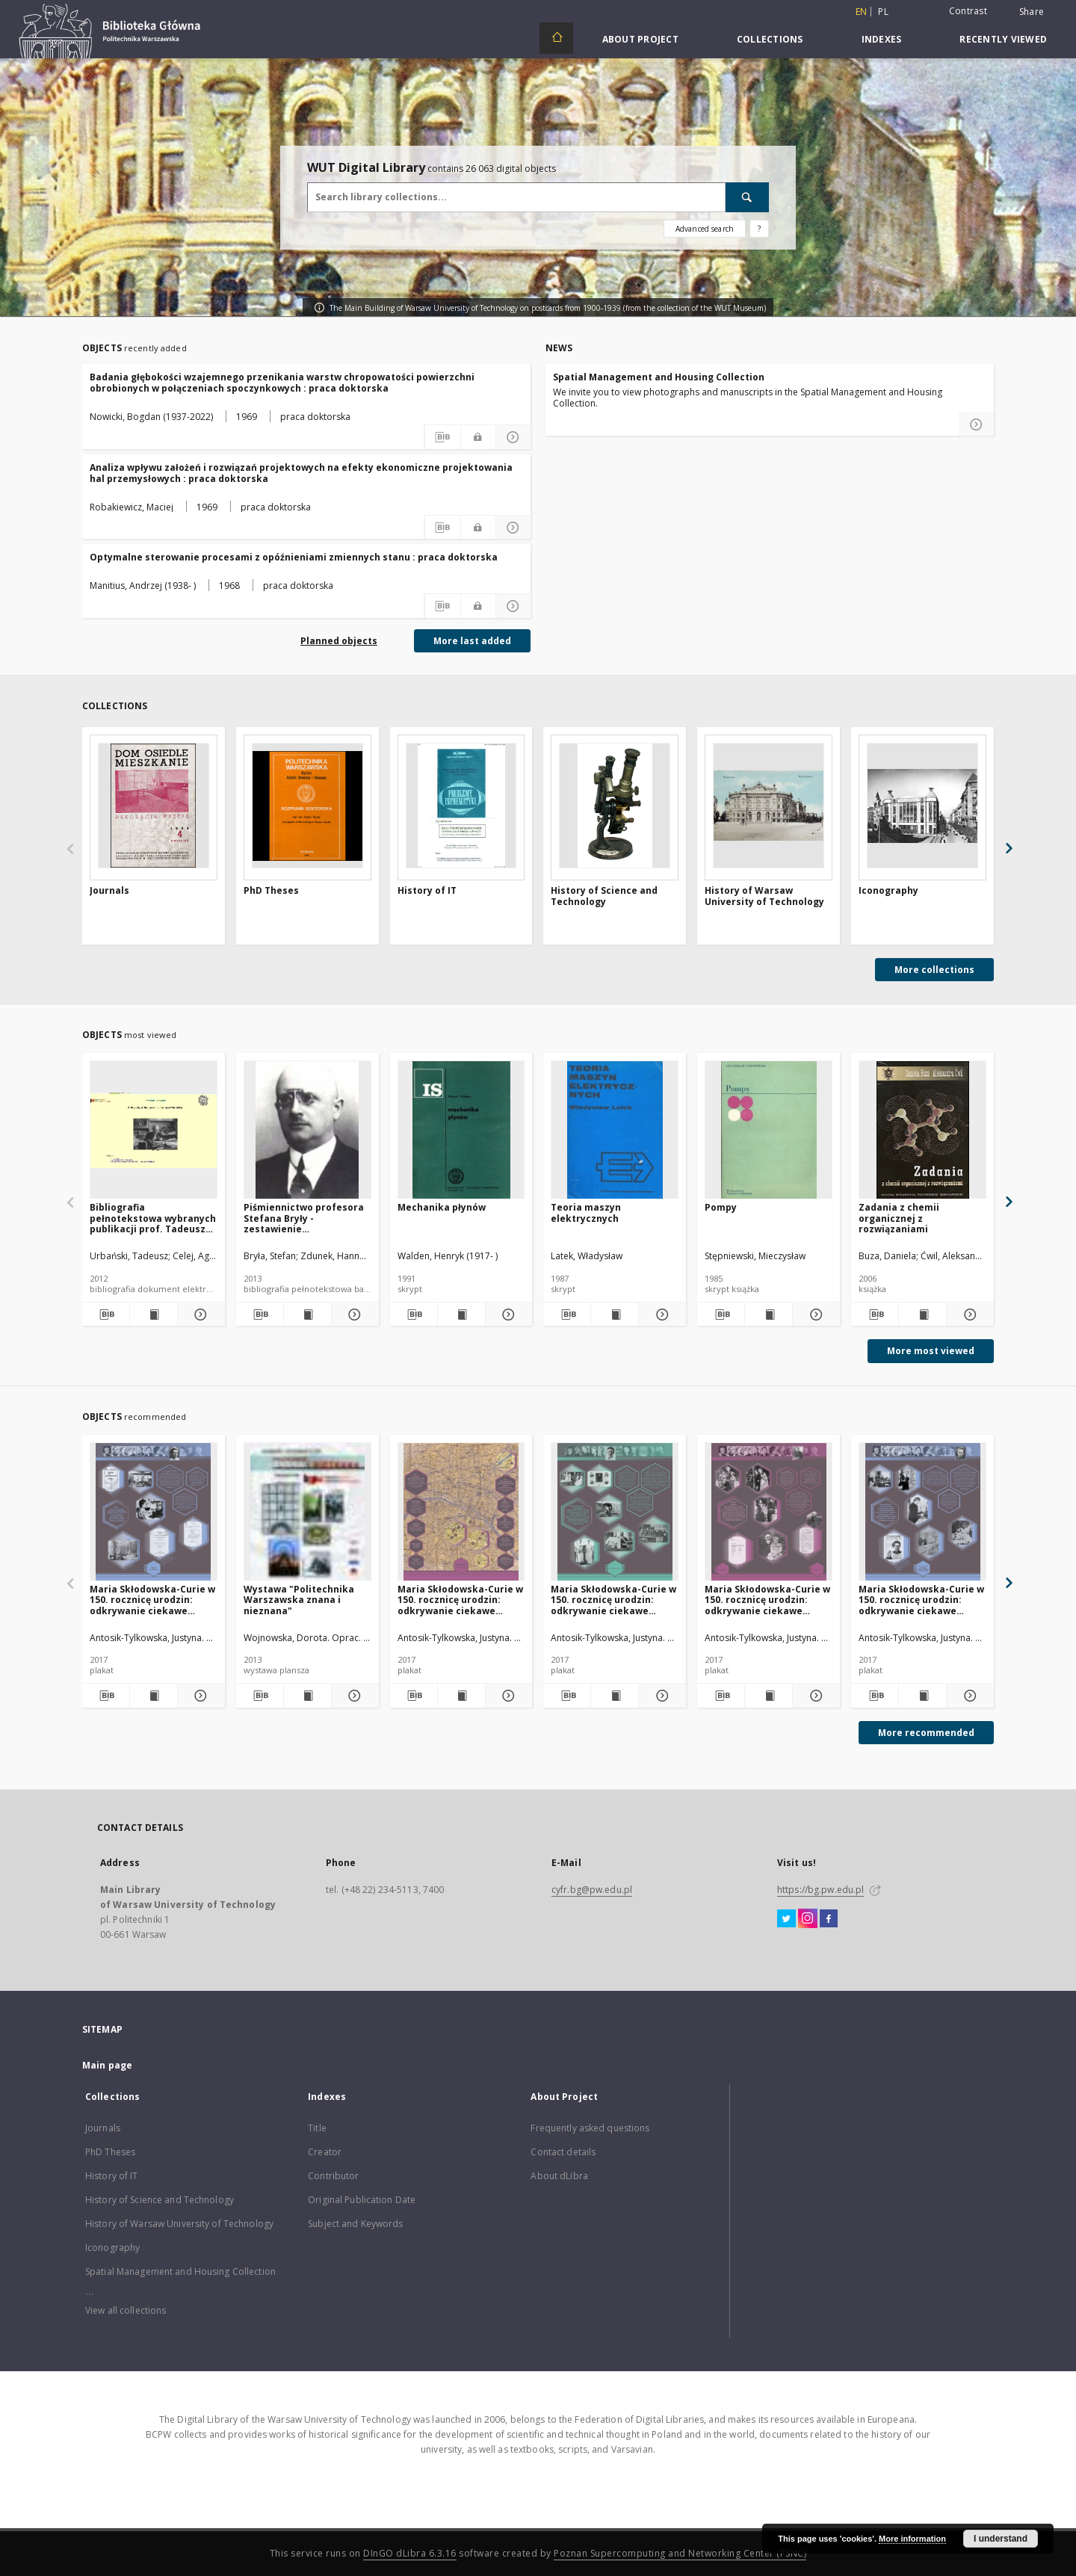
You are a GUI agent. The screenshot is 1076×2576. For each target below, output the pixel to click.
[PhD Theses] (307, 805)
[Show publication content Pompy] (768, 1314)
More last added (472, 640)
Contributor (333, 2175)
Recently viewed (1003, 39)
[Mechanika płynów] (461, 1130)
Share (1031, 12)
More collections (934, 969)
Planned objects (338, 640)
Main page (107, 2065)
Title (317, 2128)
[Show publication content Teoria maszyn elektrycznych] (614, 1314)
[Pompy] (768, 1130)
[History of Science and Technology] (614, 805)
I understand (1000, 2538)
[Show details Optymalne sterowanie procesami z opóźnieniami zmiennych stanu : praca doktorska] (513, 606)
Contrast (968, 10)
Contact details (563, 2152)
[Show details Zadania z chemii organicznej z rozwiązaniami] (968, 1314)
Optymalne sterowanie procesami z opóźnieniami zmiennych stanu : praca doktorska (294, 557)
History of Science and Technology (604, 896)
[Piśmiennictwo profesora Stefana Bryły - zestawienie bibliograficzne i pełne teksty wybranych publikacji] (307, 1130)
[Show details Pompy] (814, 1314)
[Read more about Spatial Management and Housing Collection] (976, 424)
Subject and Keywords (355, 2223)
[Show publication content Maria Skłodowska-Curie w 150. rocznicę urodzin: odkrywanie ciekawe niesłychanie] (153, 1695)
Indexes (882, 39)
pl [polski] (883, 11)
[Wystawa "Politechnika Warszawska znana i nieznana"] (307, 1512)
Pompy (721, 1207)
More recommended (926, 1732)
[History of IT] (461, 805)
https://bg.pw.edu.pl (820, 1889)
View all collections (125, 2310)
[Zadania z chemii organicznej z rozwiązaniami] (922, 1130)
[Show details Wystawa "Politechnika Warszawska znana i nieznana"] (353, 1695)
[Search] (747, 197)
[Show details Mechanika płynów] (507, 1314)
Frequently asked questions (590, 2128)
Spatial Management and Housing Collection (658, 377)
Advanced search (704, 228)
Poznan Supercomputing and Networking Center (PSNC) (680, 2553)
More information (912, 2538)
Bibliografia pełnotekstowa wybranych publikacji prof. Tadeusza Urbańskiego (153, 1218)
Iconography (888, 891)
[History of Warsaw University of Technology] (768, 805)
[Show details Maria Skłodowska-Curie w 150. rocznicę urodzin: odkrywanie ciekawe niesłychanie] (199, 1695)
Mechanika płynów (442, 1207)
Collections (770, 39)
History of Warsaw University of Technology (764, 896)
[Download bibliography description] (442, 437)
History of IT (427, 891)
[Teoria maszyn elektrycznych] (614, 1130)
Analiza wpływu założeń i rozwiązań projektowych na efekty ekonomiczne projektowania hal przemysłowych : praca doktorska (301, 473)
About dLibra (559, 2175)
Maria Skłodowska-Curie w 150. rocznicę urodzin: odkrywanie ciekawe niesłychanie (152, 1599)
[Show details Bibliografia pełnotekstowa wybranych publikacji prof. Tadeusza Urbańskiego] (199, 1314)
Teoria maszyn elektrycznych (586, 1212)
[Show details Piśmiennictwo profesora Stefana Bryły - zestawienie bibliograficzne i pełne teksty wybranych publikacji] (353, 1314)
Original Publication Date (361, 2199)
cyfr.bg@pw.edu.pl (591, 1889)
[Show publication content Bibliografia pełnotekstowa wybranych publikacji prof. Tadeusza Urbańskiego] (153, 1314)
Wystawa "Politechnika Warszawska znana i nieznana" (299, 1599)
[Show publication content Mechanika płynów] (461, 1314)
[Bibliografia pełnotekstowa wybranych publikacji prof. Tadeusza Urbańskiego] (153, 1130)
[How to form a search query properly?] (759, 229)
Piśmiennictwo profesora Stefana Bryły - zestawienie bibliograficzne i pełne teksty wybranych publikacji (304, 1218)
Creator (324, 2152)
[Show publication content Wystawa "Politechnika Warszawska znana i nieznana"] (307, 1695)
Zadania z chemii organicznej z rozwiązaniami (899, 1218)
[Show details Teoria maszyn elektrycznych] (660, 1314)
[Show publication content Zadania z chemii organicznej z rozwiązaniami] (922, 1314)
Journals (109, 891)
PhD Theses (271, 891)
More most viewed (930, 1350)
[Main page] (556, 38)
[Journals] (153, 805)
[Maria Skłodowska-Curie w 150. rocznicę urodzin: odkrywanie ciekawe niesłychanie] (153, 1512)
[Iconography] (922, 805)
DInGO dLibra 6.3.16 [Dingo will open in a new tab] (410, 2553)
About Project (640, 39)
